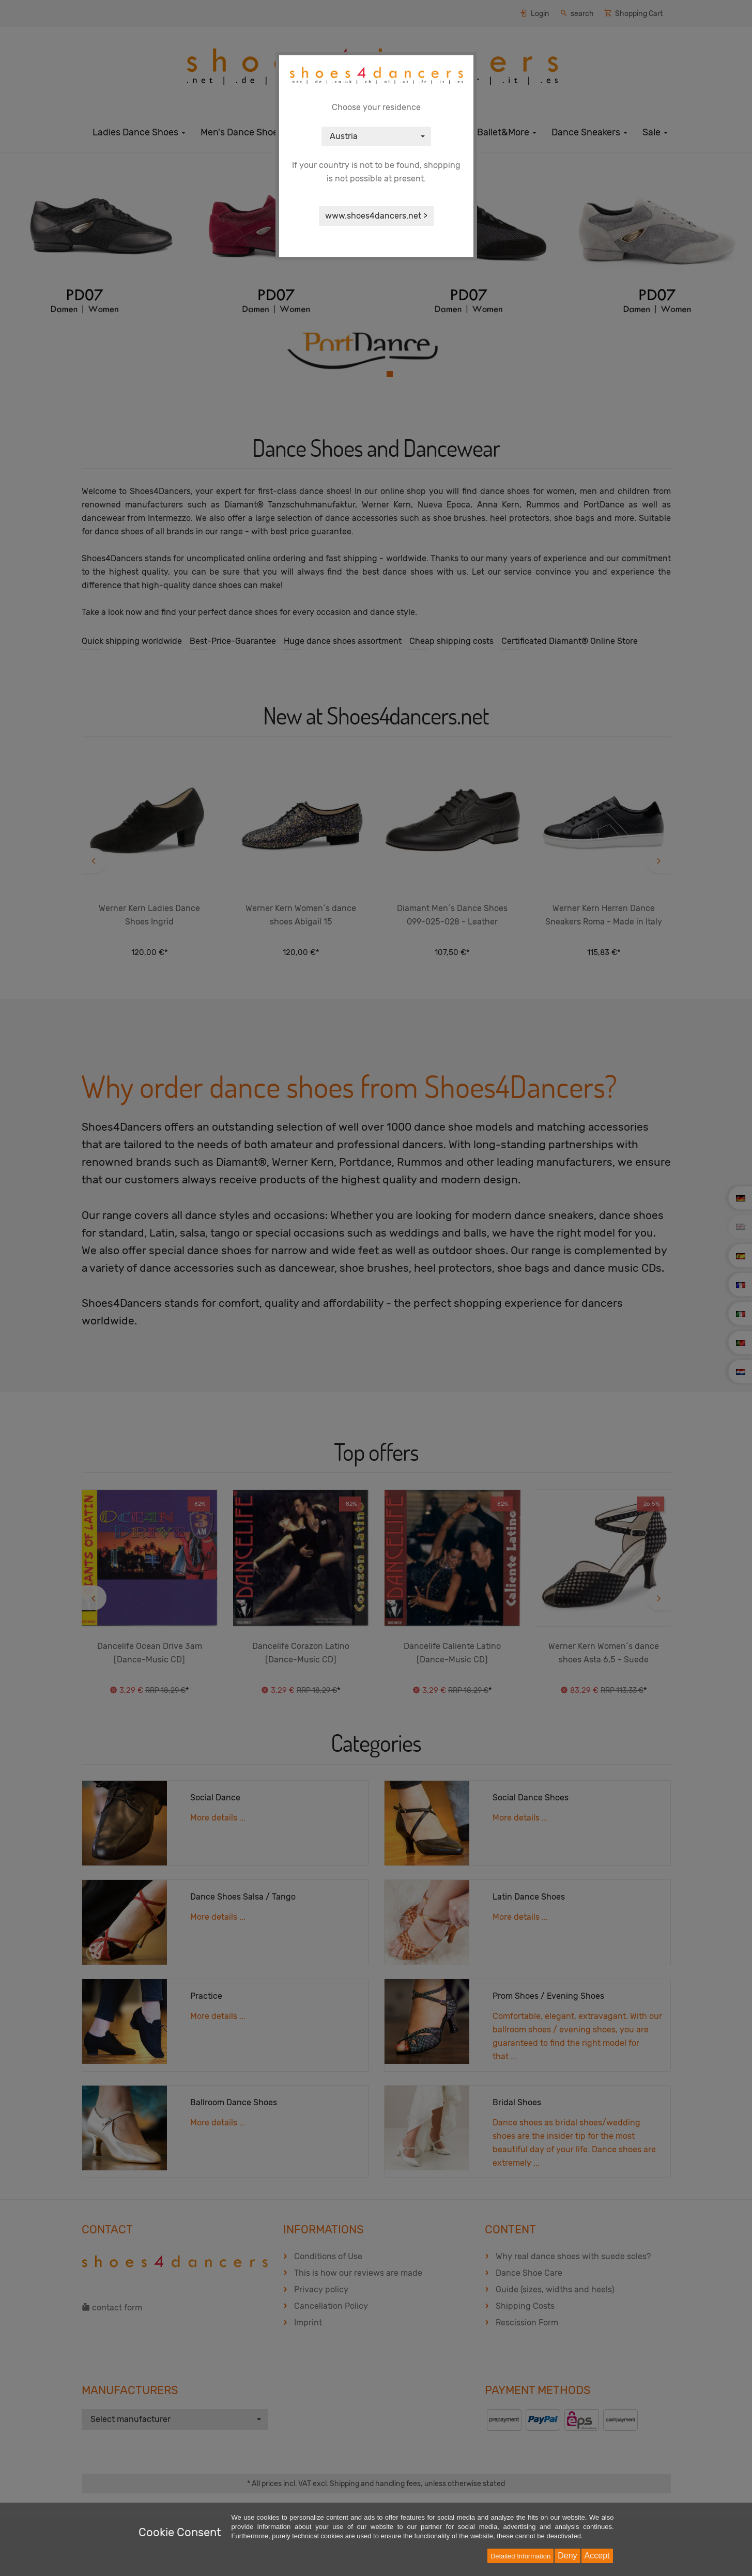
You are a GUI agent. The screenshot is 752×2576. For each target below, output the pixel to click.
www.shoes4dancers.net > (376, 216)
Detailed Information (520, 2556)
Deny (567, 2555)
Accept (597, 2555)
